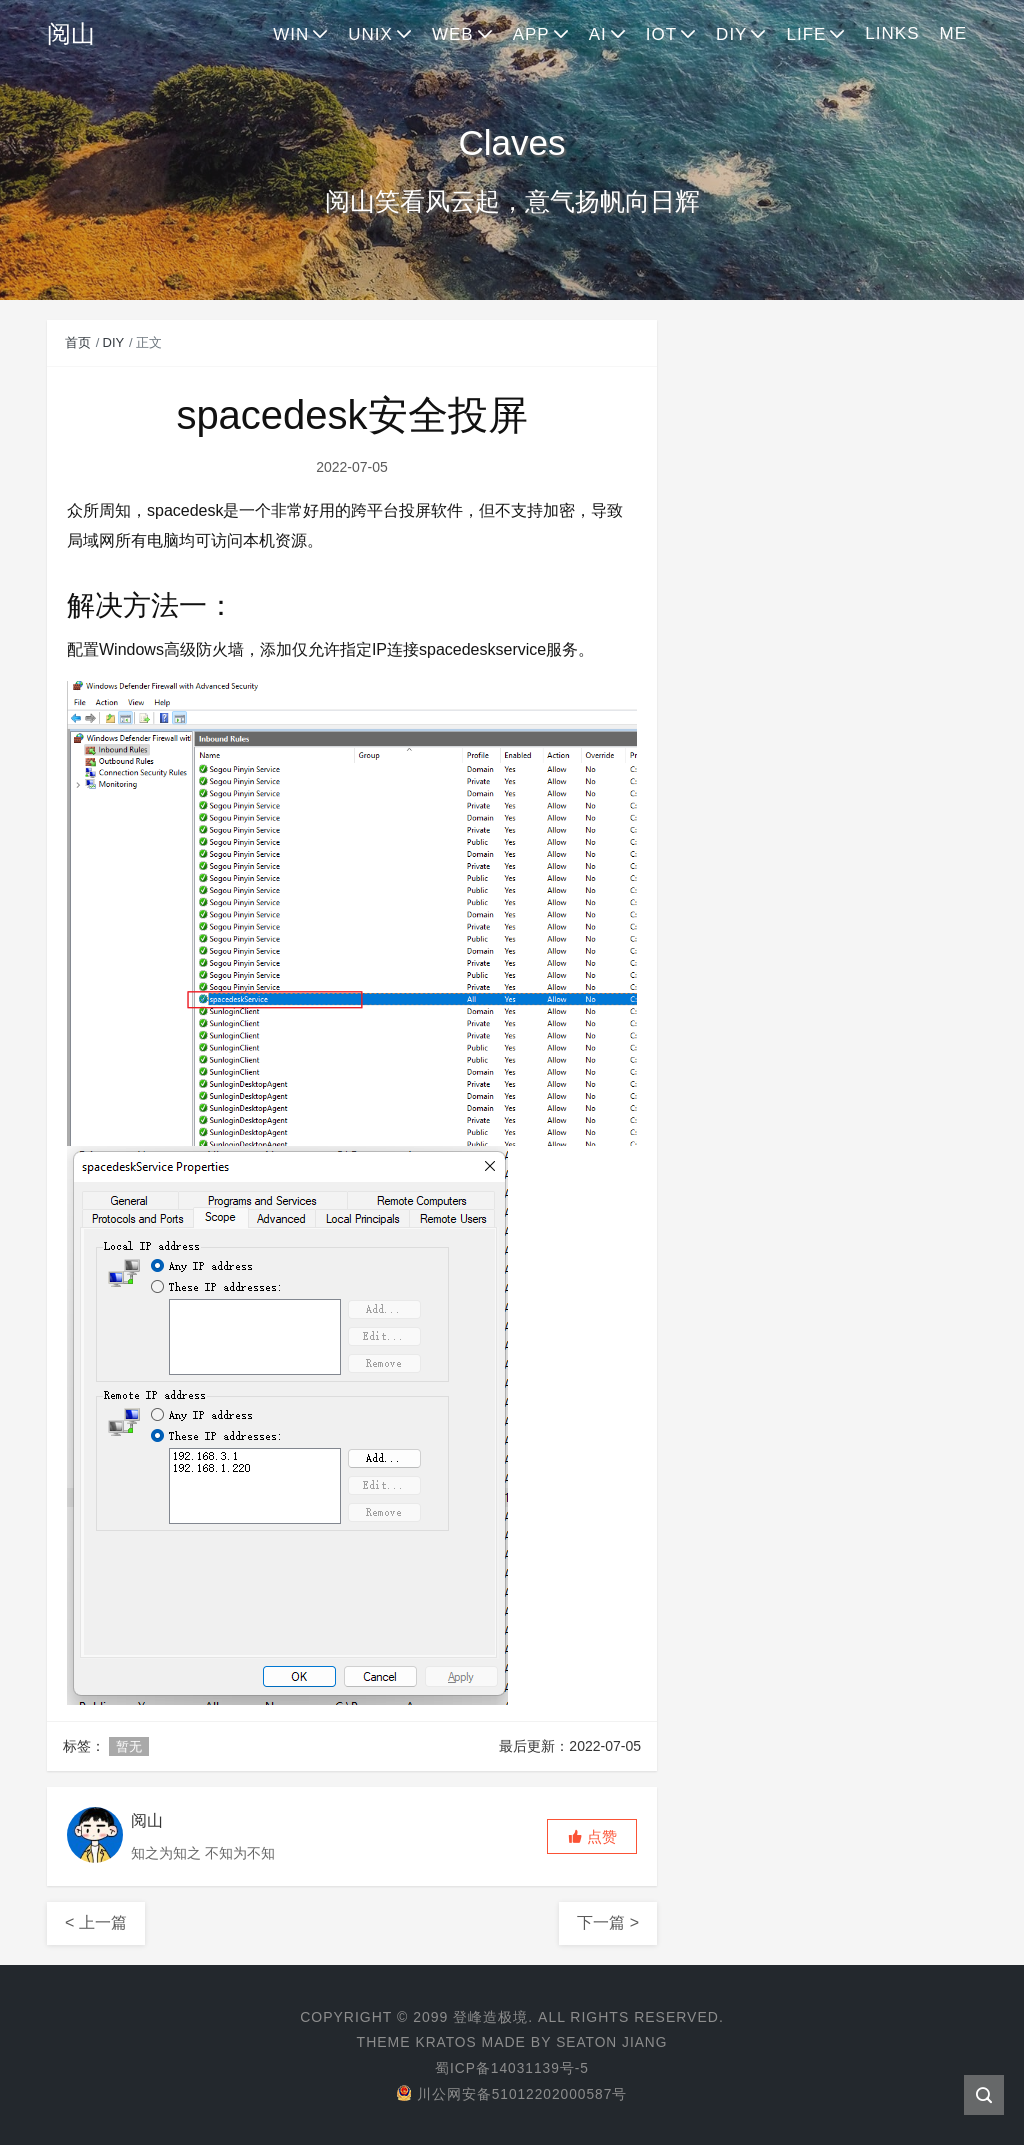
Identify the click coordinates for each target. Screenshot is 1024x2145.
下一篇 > (608, 1922)
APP (531, 34)
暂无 (129, 1746)
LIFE (806, 34)
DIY (731, 34)
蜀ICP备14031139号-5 (512, 2067)
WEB (453, 34)
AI (598, 34)
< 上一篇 (96, 1922)
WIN (291, 34)
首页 (78, 342)
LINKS (892, 33)
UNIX (370, 34)
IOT (661, 34)
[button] (592, 1836)
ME (954, 33)
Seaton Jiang (612, 2042)
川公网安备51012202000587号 (511, 2092)
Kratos (445, 2042)
